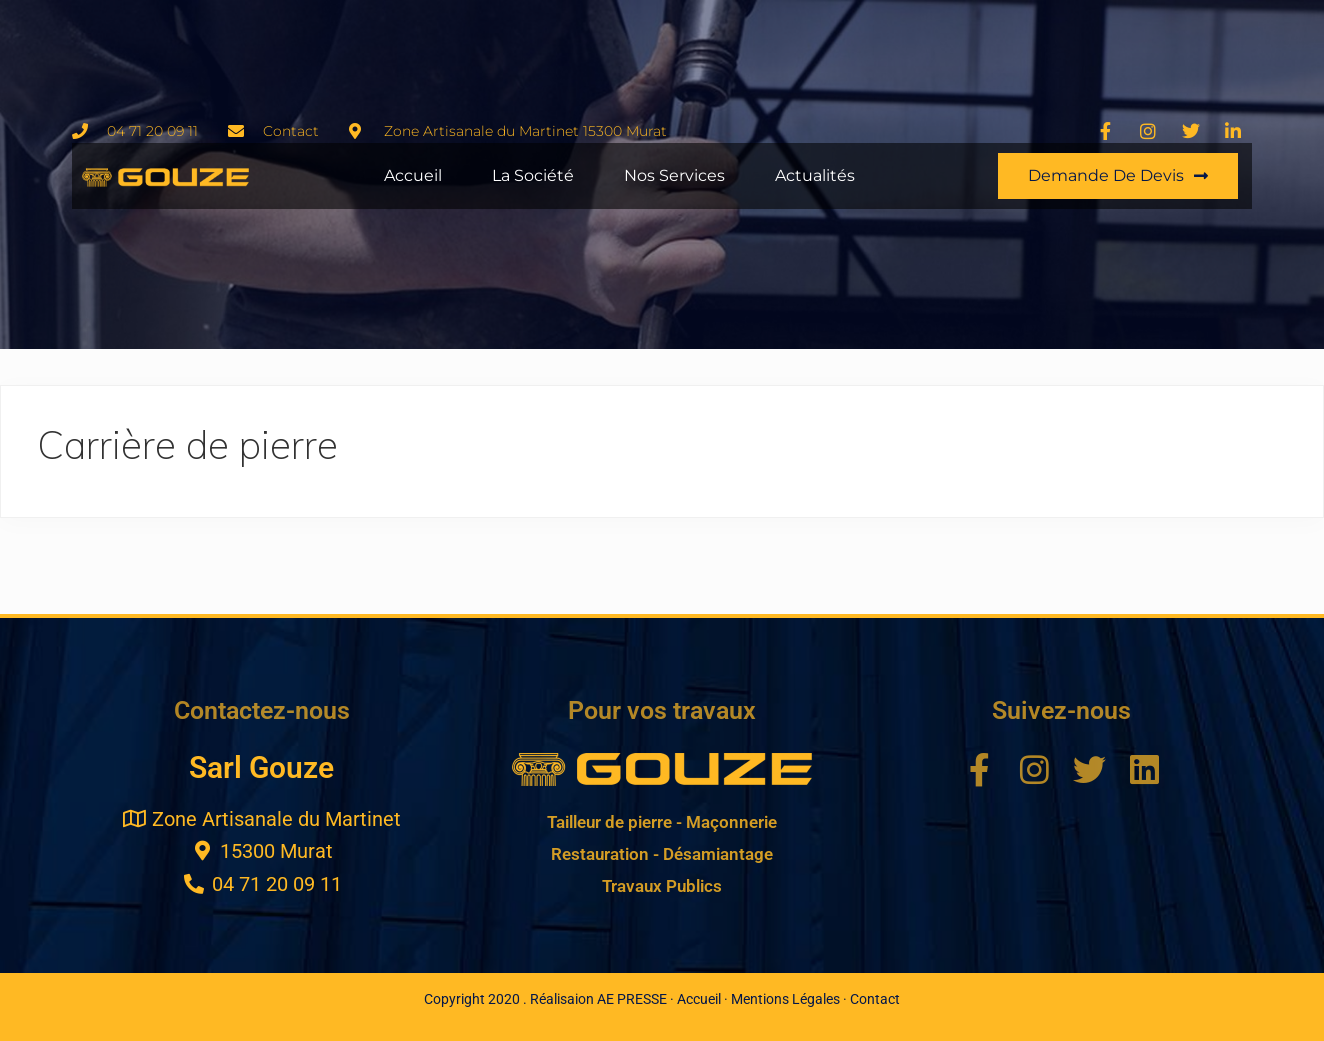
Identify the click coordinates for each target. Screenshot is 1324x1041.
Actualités (815, 175)
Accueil (413, 175)
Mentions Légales (785, 999)
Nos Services (674, 175)
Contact (875, 999)
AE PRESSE (632, 999)
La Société (533, 175)
